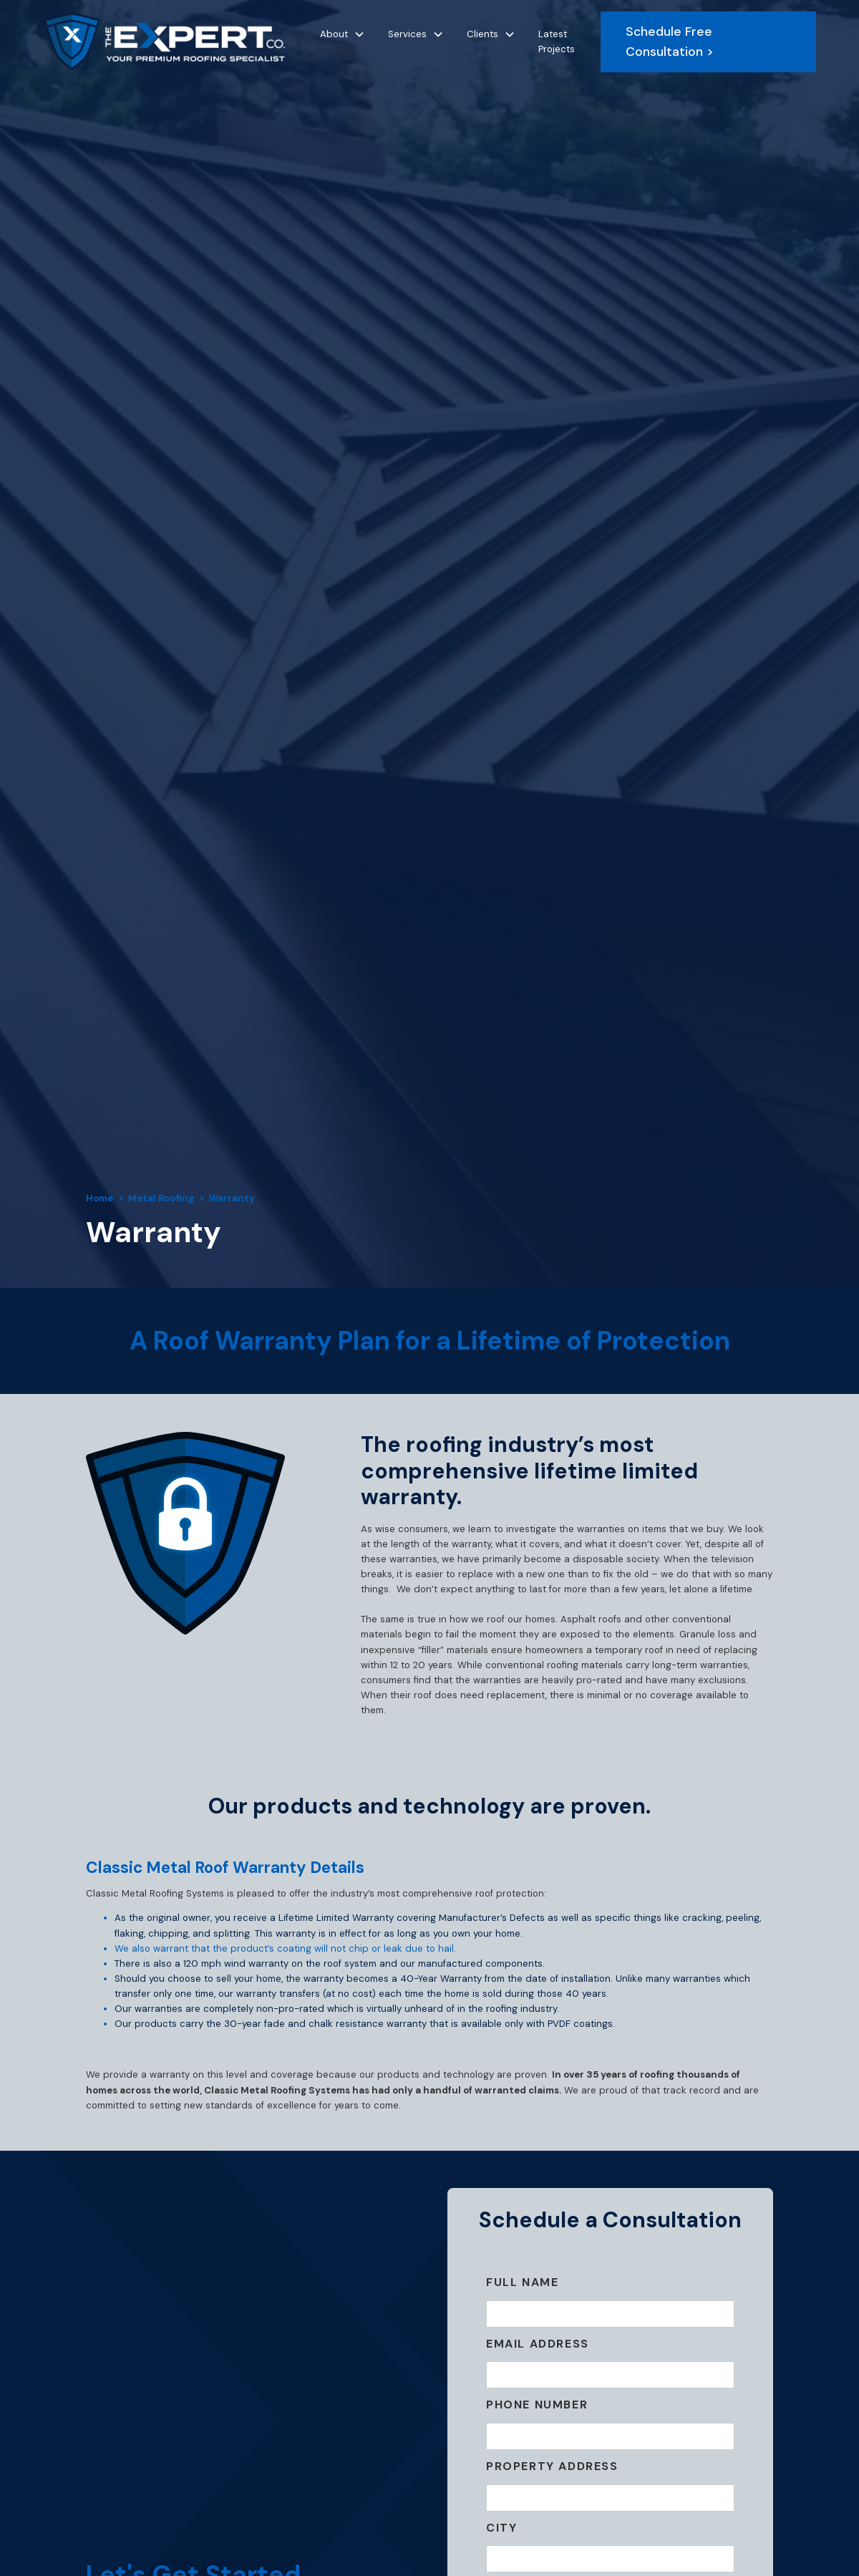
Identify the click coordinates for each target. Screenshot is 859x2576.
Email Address (537, 2343)
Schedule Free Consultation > (670, 41)
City (501, 2527)
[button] (343, 34)
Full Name (522, 2282)
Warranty (232, 1198)
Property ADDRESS (552, 2466)
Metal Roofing (161, 1198)
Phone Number (537, 2404)
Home (99, 1198)
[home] (164, 41)
